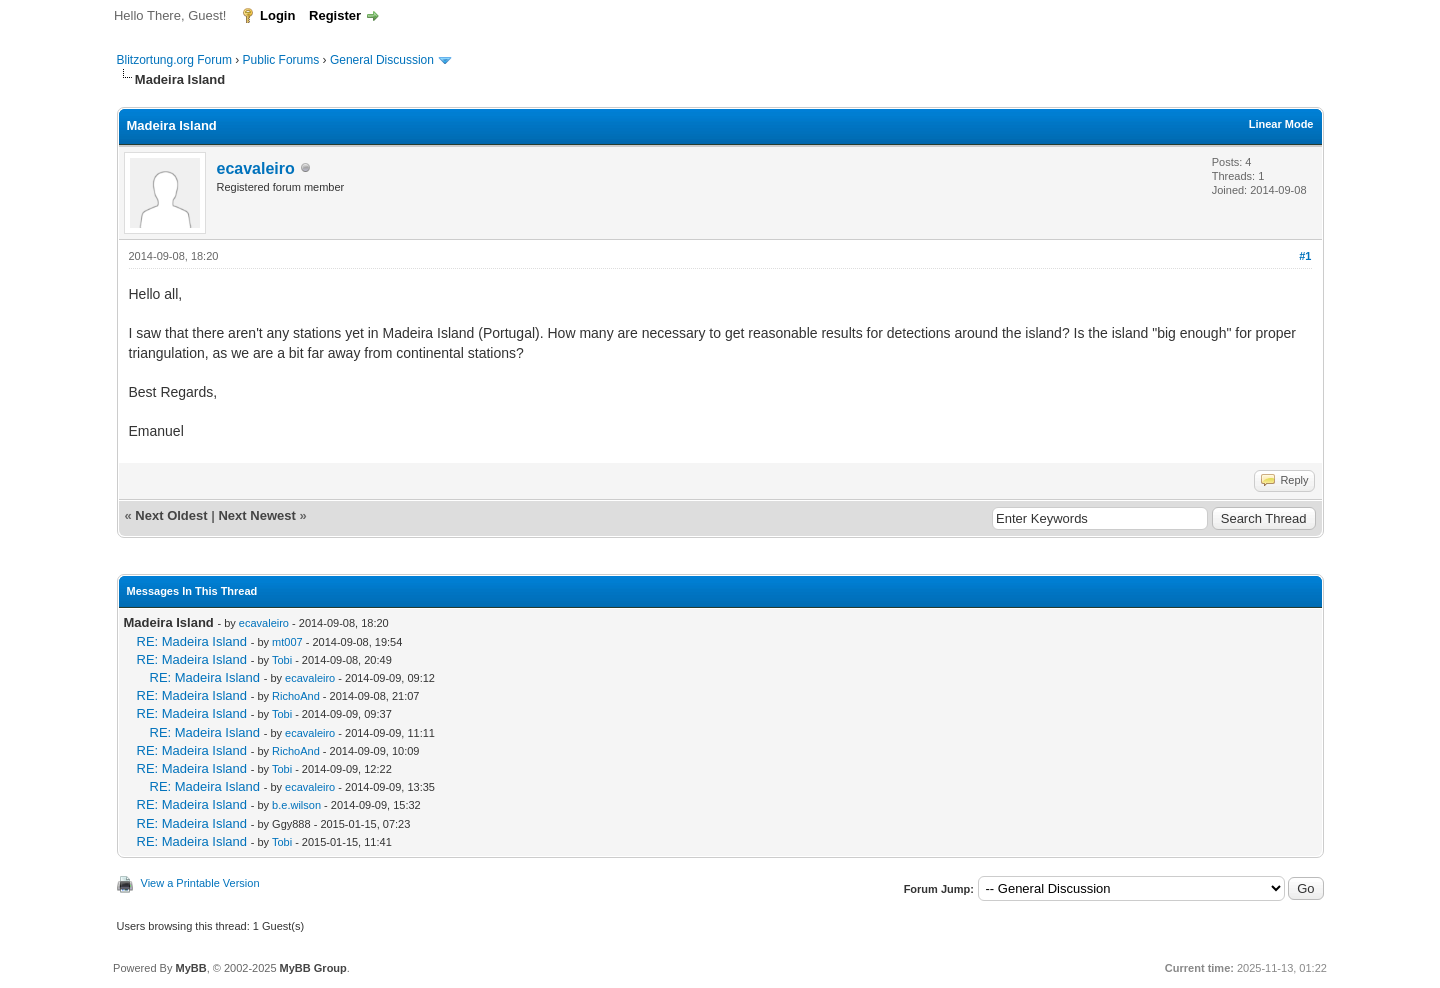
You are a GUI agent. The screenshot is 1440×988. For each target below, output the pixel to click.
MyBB (190, 968)
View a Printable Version (200, 883)
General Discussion (382, 60)
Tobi (282, 660)
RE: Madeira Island (192, 641)
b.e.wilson (296, 805)
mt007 (287, 642)
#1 (1305, 256)
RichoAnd (296, 696)
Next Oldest (171, 515)
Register (335, 15)
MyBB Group (313, 968)
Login (277, 15)
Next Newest (256, 515)
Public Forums (281, 60)
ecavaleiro (256, 168)
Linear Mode (1281, 124)
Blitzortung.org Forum (174, 60)
